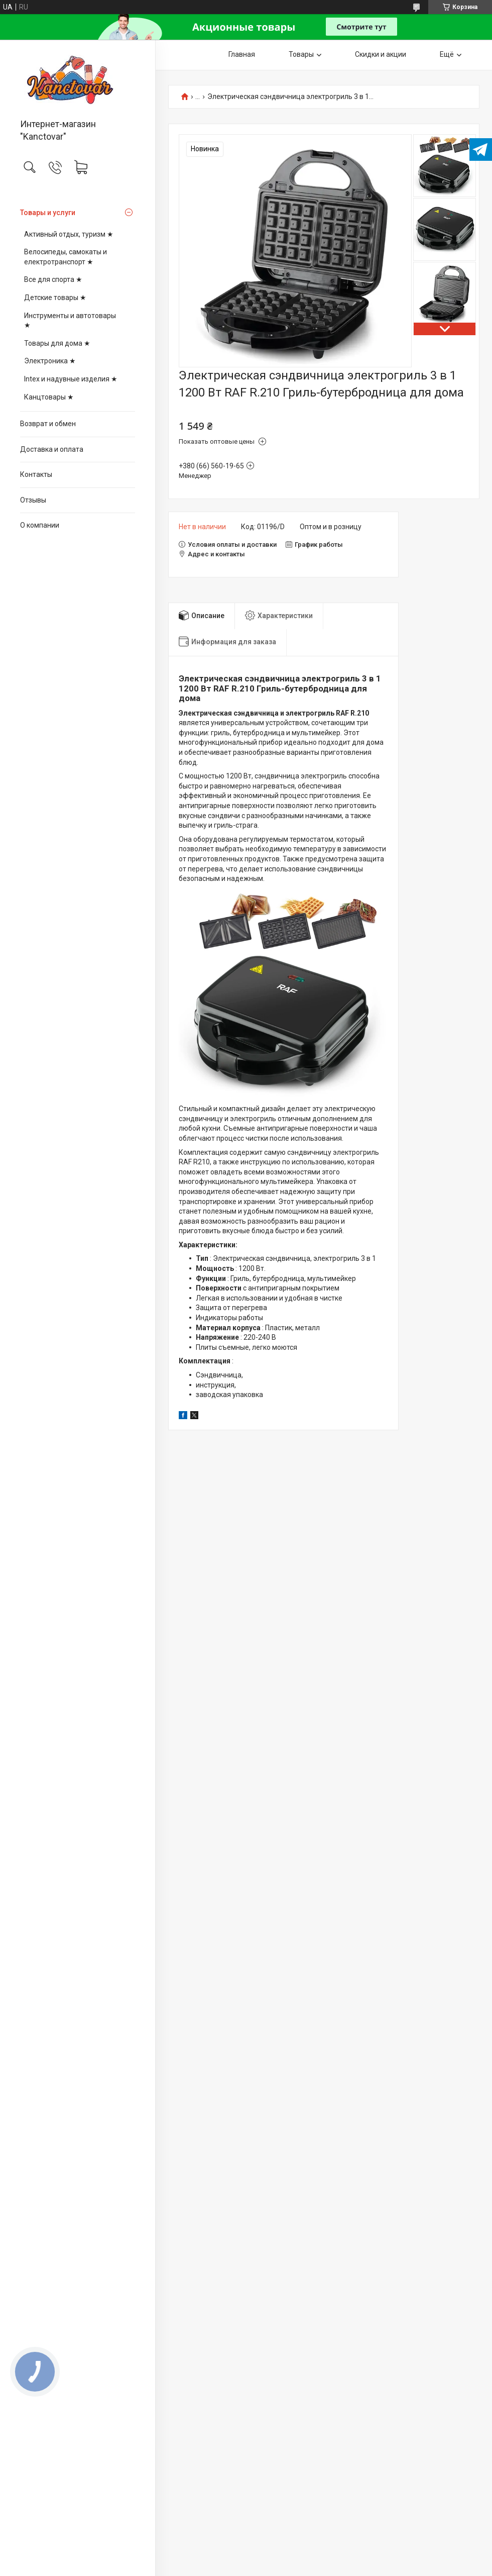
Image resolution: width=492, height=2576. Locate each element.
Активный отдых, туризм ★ (68, 234)
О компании (39, 525)
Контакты (36, 474)
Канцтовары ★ (49, 397)
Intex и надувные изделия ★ (70, 379)
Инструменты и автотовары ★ (70, 321)
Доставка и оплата (51, 449)
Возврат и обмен (48, 424)
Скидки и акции (380, 54)
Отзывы (33, 500)
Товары (301, 54)
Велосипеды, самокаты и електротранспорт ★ (65, 257)
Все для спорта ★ (53, 279)
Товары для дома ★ (57, 343)
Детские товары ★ (55, 297)
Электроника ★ (50, 361)
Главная (241, 54)
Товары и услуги (47, 213)
